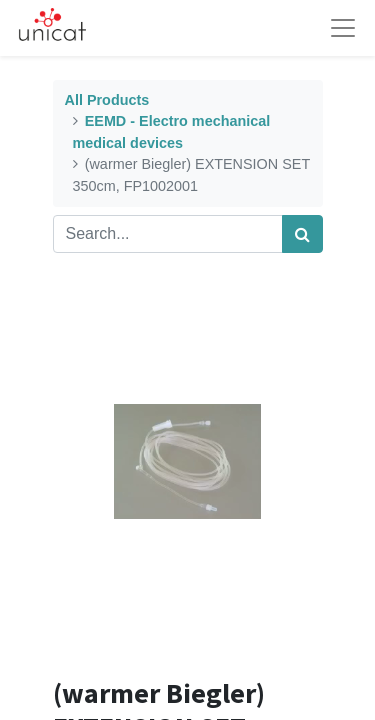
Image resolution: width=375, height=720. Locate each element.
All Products (107, 100)
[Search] (302, 234)
